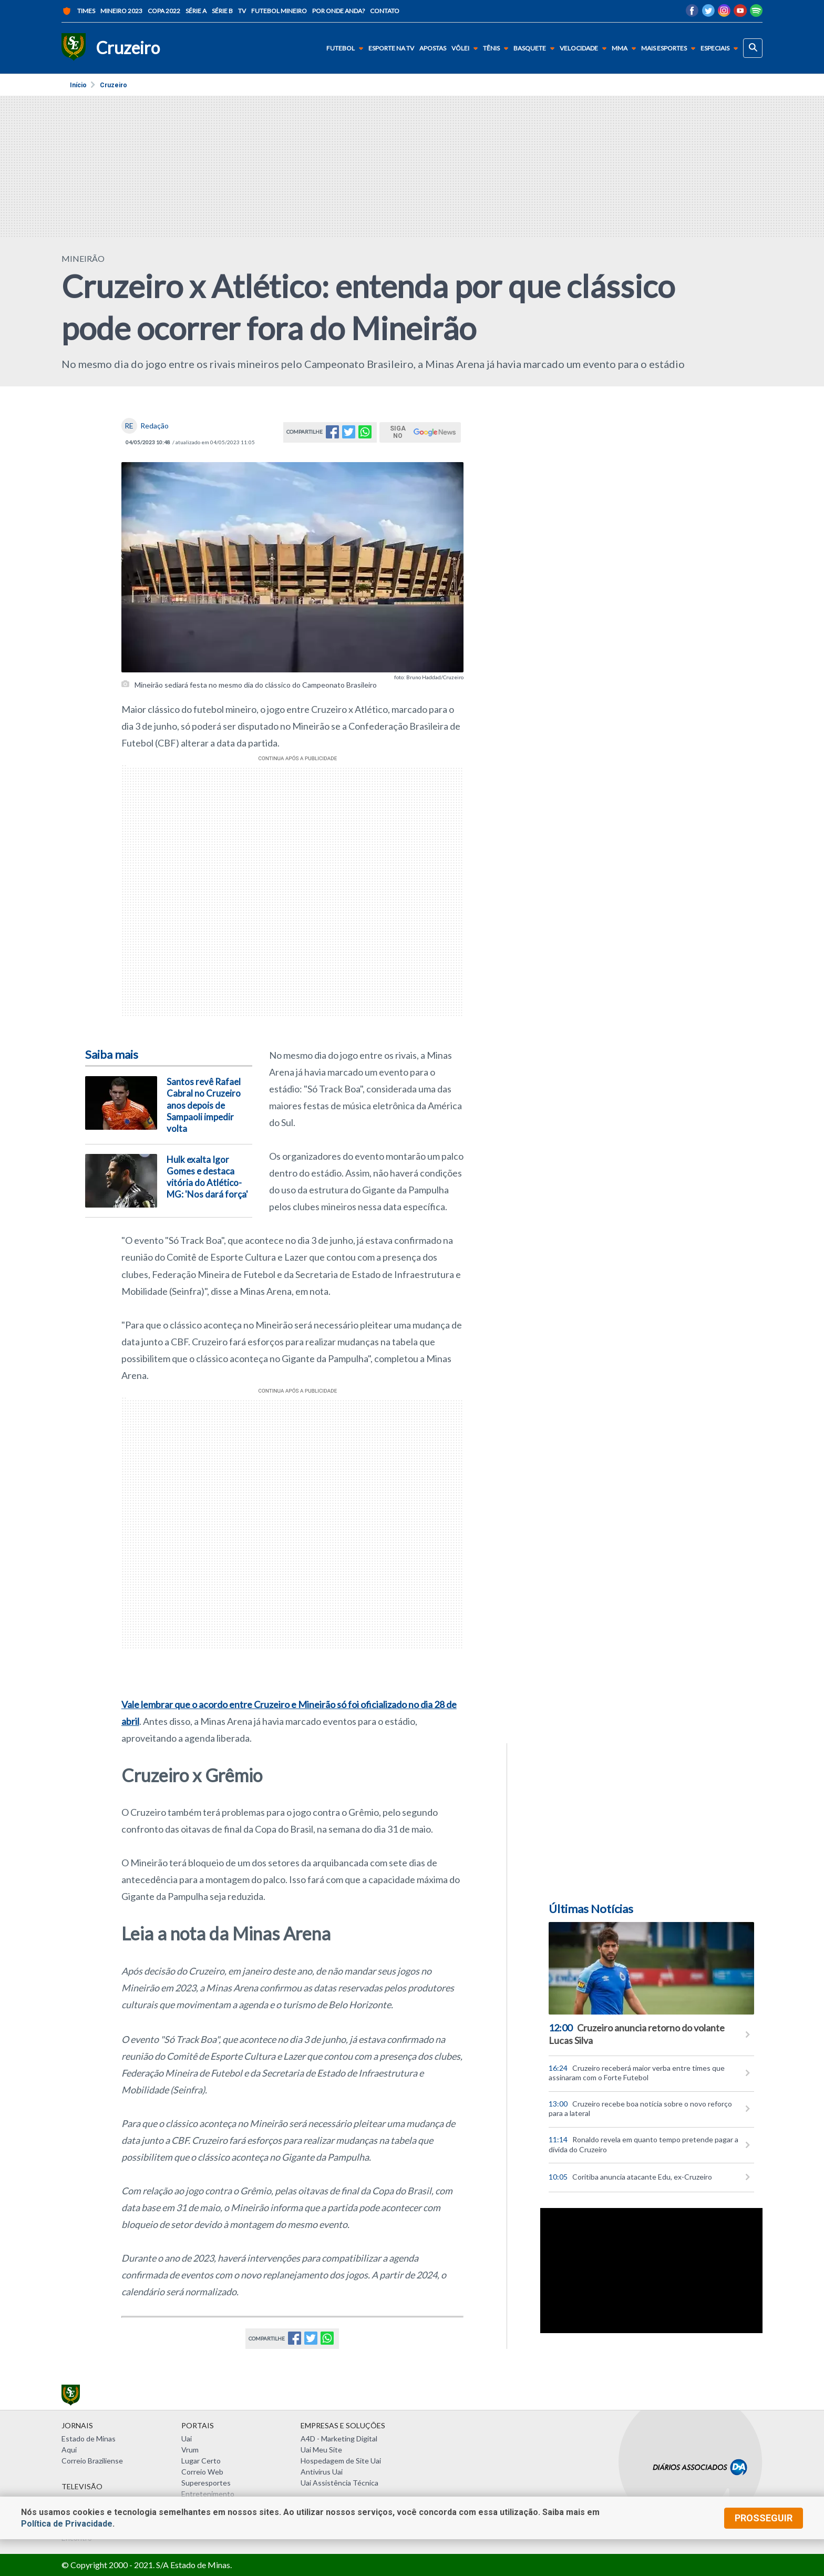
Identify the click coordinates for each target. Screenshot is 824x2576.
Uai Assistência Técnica (339, 2482)
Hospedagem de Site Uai (341, 2460)
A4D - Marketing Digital (339, 2438)
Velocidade (585, 48)
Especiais (721, 48)
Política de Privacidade (66, 2524)
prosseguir (763, 2517)
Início (78, 85)
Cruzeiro (113, 85)
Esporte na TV (391, 48)
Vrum (190, 2449)
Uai (186, 2438)
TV (242, 11)
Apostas (432, 48)
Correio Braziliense (92, 2460)
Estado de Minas (88, 2438)
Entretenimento (207, 2493)
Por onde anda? (338, 11)
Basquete (536, 48)
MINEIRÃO (83, 258)
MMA (626, 48)
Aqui (69, 2449)
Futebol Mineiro (279, 11)
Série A (196, 11)
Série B (222, 11)
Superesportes (206, 2482)
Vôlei (466, 48)
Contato (384, 11)
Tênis (497, 48)
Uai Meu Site (321, 2449)
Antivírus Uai (322, 2471)
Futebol (346, 48)
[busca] (753, 48)
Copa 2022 (164, 11)
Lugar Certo (201, 2460)
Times (78, 11)
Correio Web (202, 2471)
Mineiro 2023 (121, 11)
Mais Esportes (670, 48)
